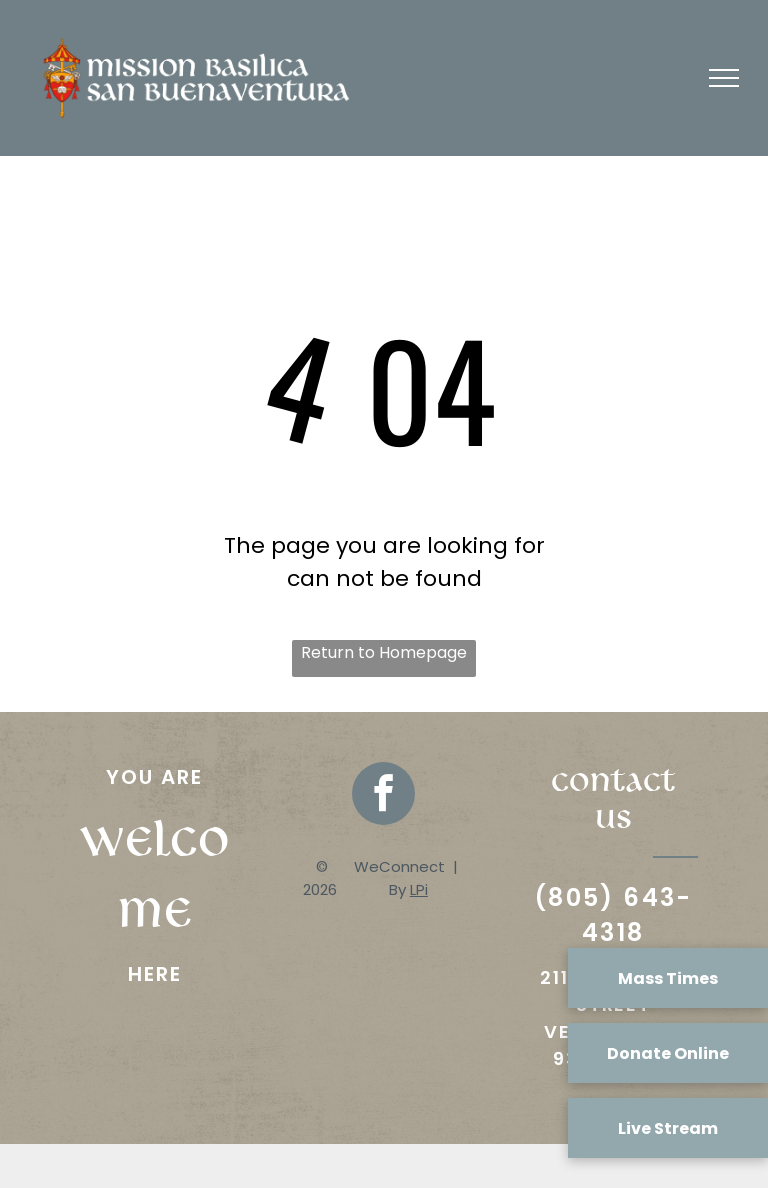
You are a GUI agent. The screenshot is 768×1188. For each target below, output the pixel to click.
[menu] (724, 78)
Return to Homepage (384, 652)
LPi (419, 889)
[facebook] (383, 796)
